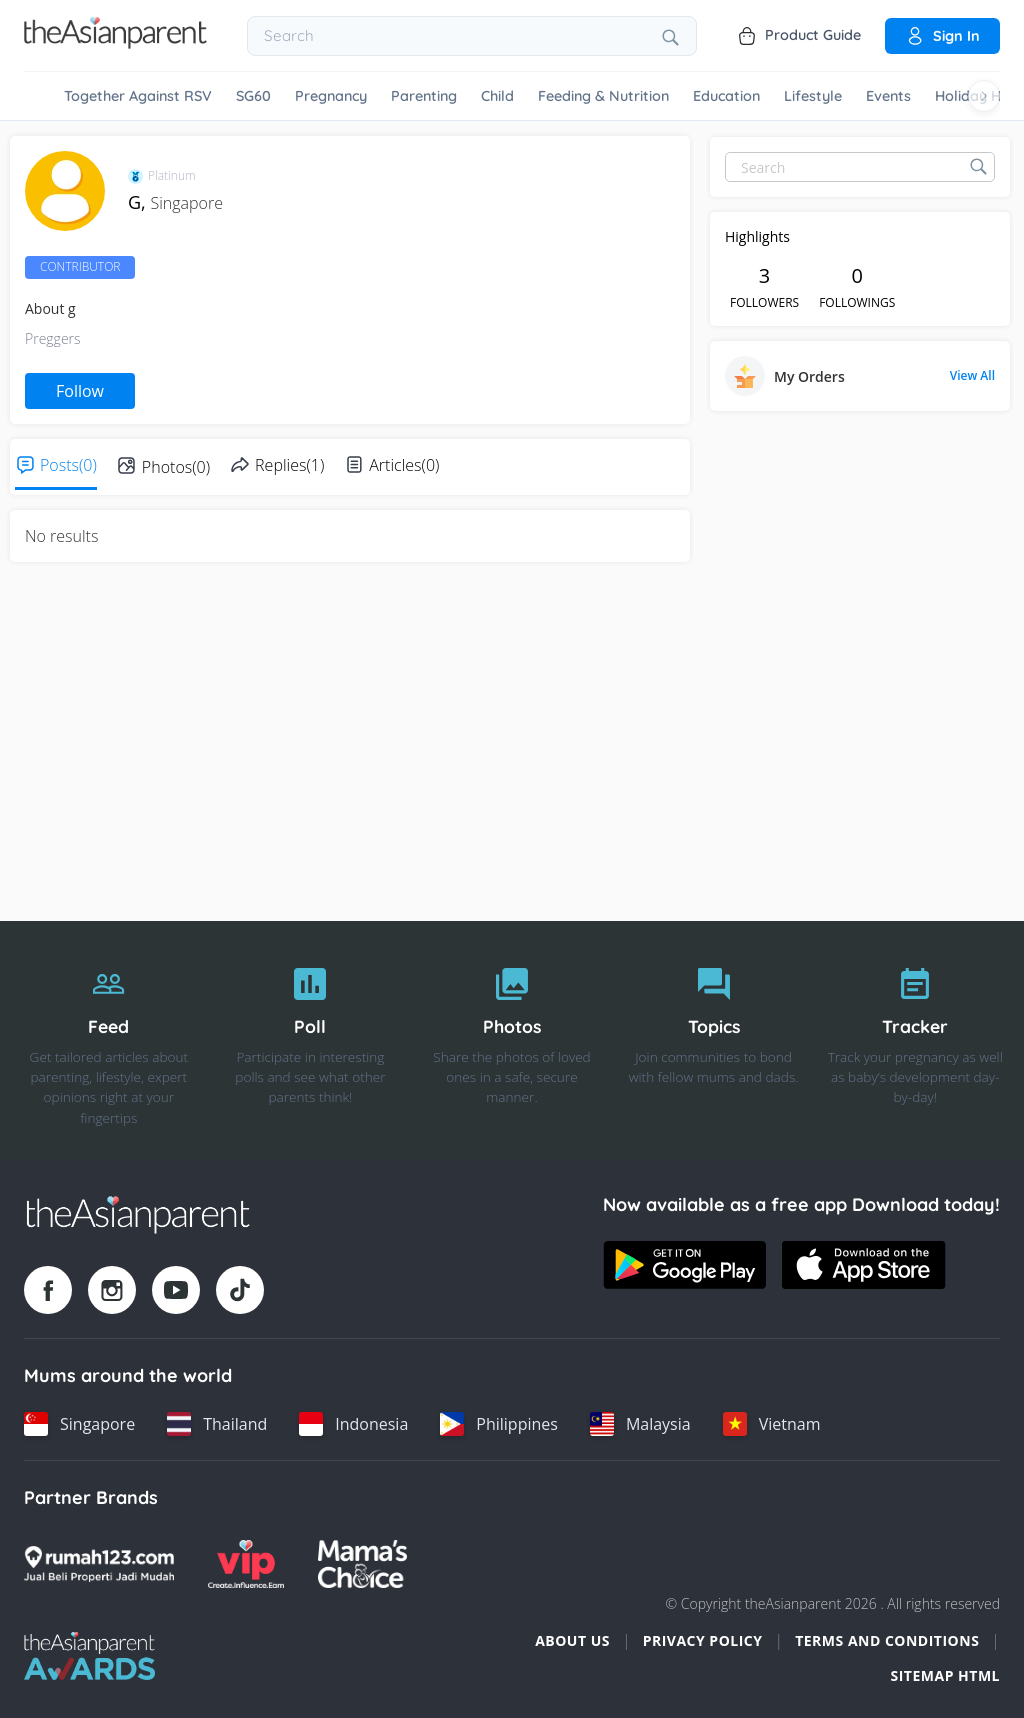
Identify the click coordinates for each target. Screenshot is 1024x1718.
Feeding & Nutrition (603, 96)
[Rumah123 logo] (99, 1564)
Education (726, 96)
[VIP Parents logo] (246, 1564)
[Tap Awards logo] (89, 1656)
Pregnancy (331, 96)
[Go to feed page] (115, 43)
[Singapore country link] (79, 1424)
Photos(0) (176, 467)
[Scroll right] (984, 96)
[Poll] (311, 1041)
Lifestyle (813, 96)
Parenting (424, 96)
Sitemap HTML (945, 1675)
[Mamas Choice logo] (362, 1564)
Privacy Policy (703, 1640)
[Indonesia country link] (353, 1424)
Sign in (942, 36)
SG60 (253, 96)
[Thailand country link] (217, 1424)
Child (497, 96)
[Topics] (714, 1041)
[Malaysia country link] (640, 1424)
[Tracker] (915, 1041)
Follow (80, 391)
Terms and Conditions (887, 1640)
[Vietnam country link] (772, 1424)
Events (888, 96)
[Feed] (109, 1041)
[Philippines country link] (499, 1424)
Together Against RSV (138, 96)
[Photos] (512, 1041)
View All (972, 376)
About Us (572, 1640)
